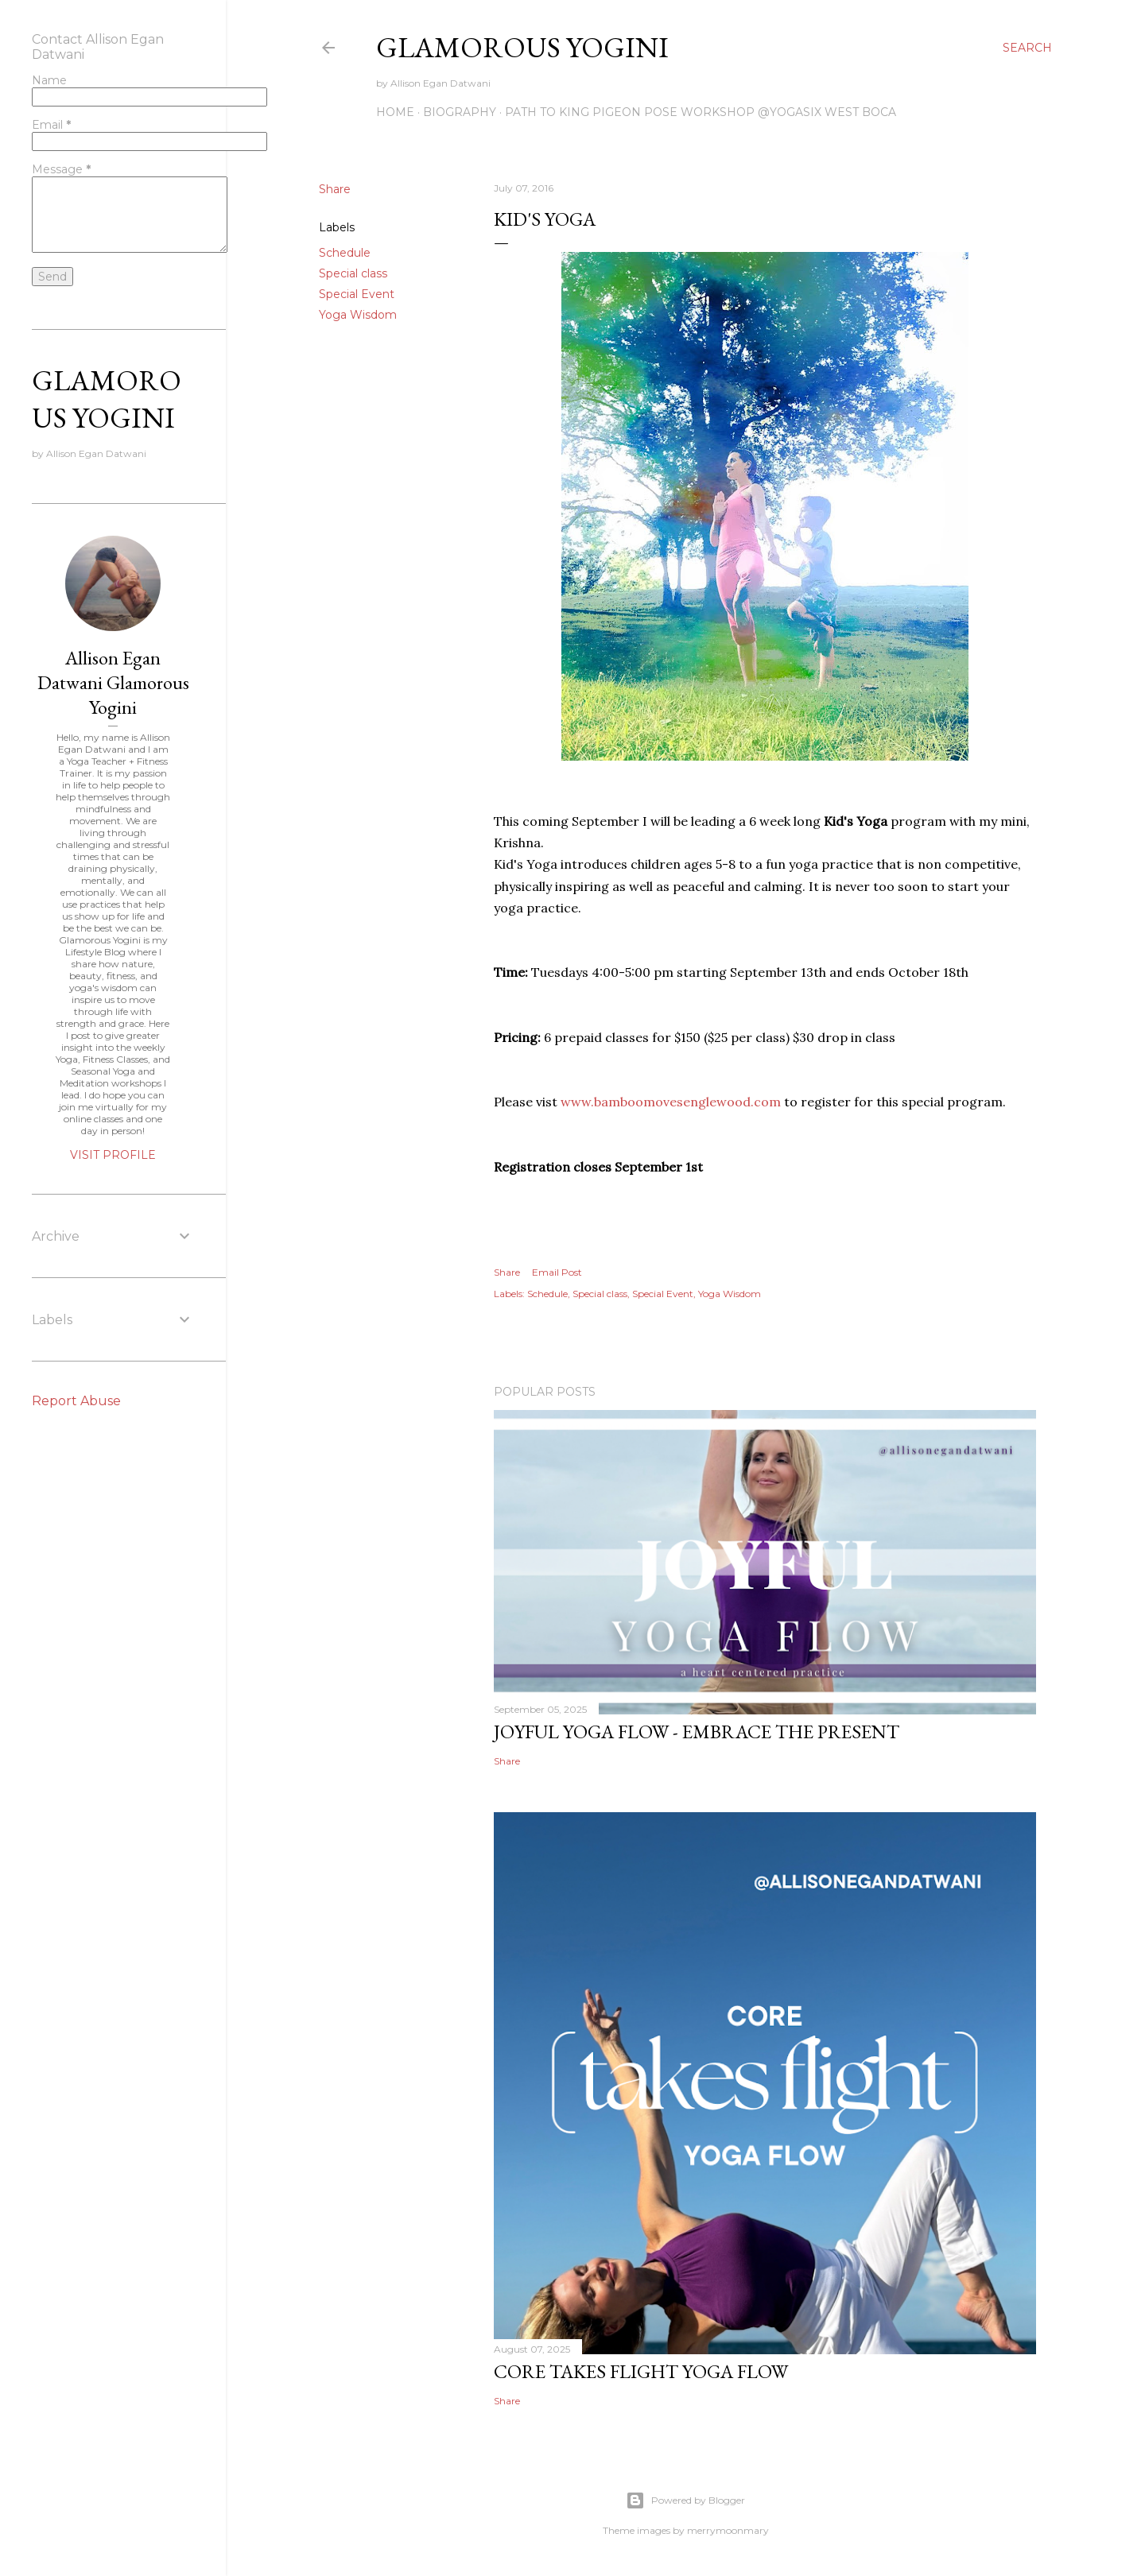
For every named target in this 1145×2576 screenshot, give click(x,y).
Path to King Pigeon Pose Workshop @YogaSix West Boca (700, 112)
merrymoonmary (728, 2530)
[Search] (1027, 48)
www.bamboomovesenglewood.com (671, 1102)
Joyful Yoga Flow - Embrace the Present (696, 1731)
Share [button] (335, 189)
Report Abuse (76, 1400)
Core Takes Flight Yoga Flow (641, 2371)
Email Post (557, 1272)
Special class (353, 273)
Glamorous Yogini (522, 47)
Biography (459, 112)
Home (395, 112)
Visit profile (113, 1155)
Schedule (345, 253)
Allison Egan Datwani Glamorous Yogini (113, 682)
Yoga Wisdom (358, 315)
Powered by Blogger (685, 2500)
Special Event (356, 294)
